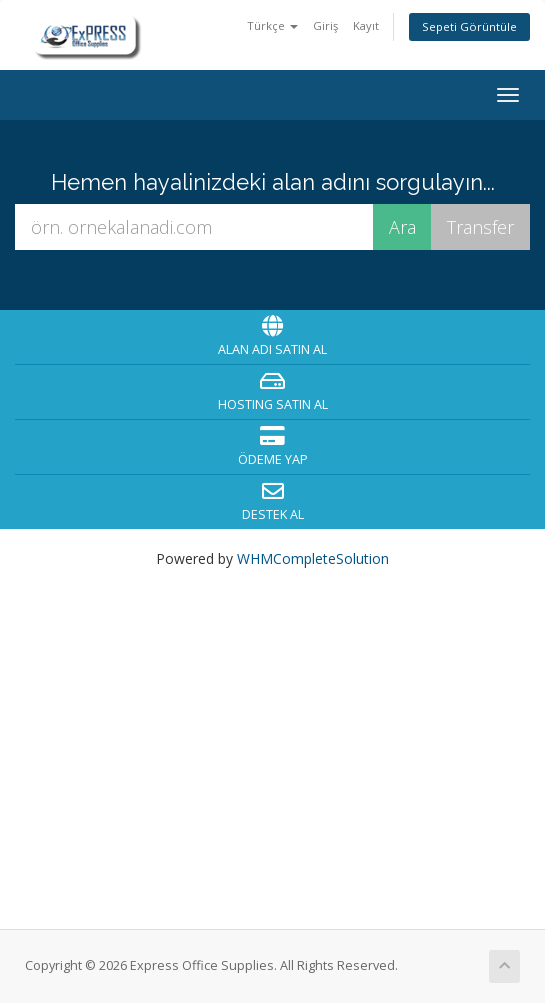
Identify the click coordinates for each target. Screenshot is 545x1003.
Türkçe (272, 25)
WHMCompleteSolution (313, 558)
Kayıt (366, 25)
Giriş (325, 25)
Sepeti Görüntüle (469, 26)
